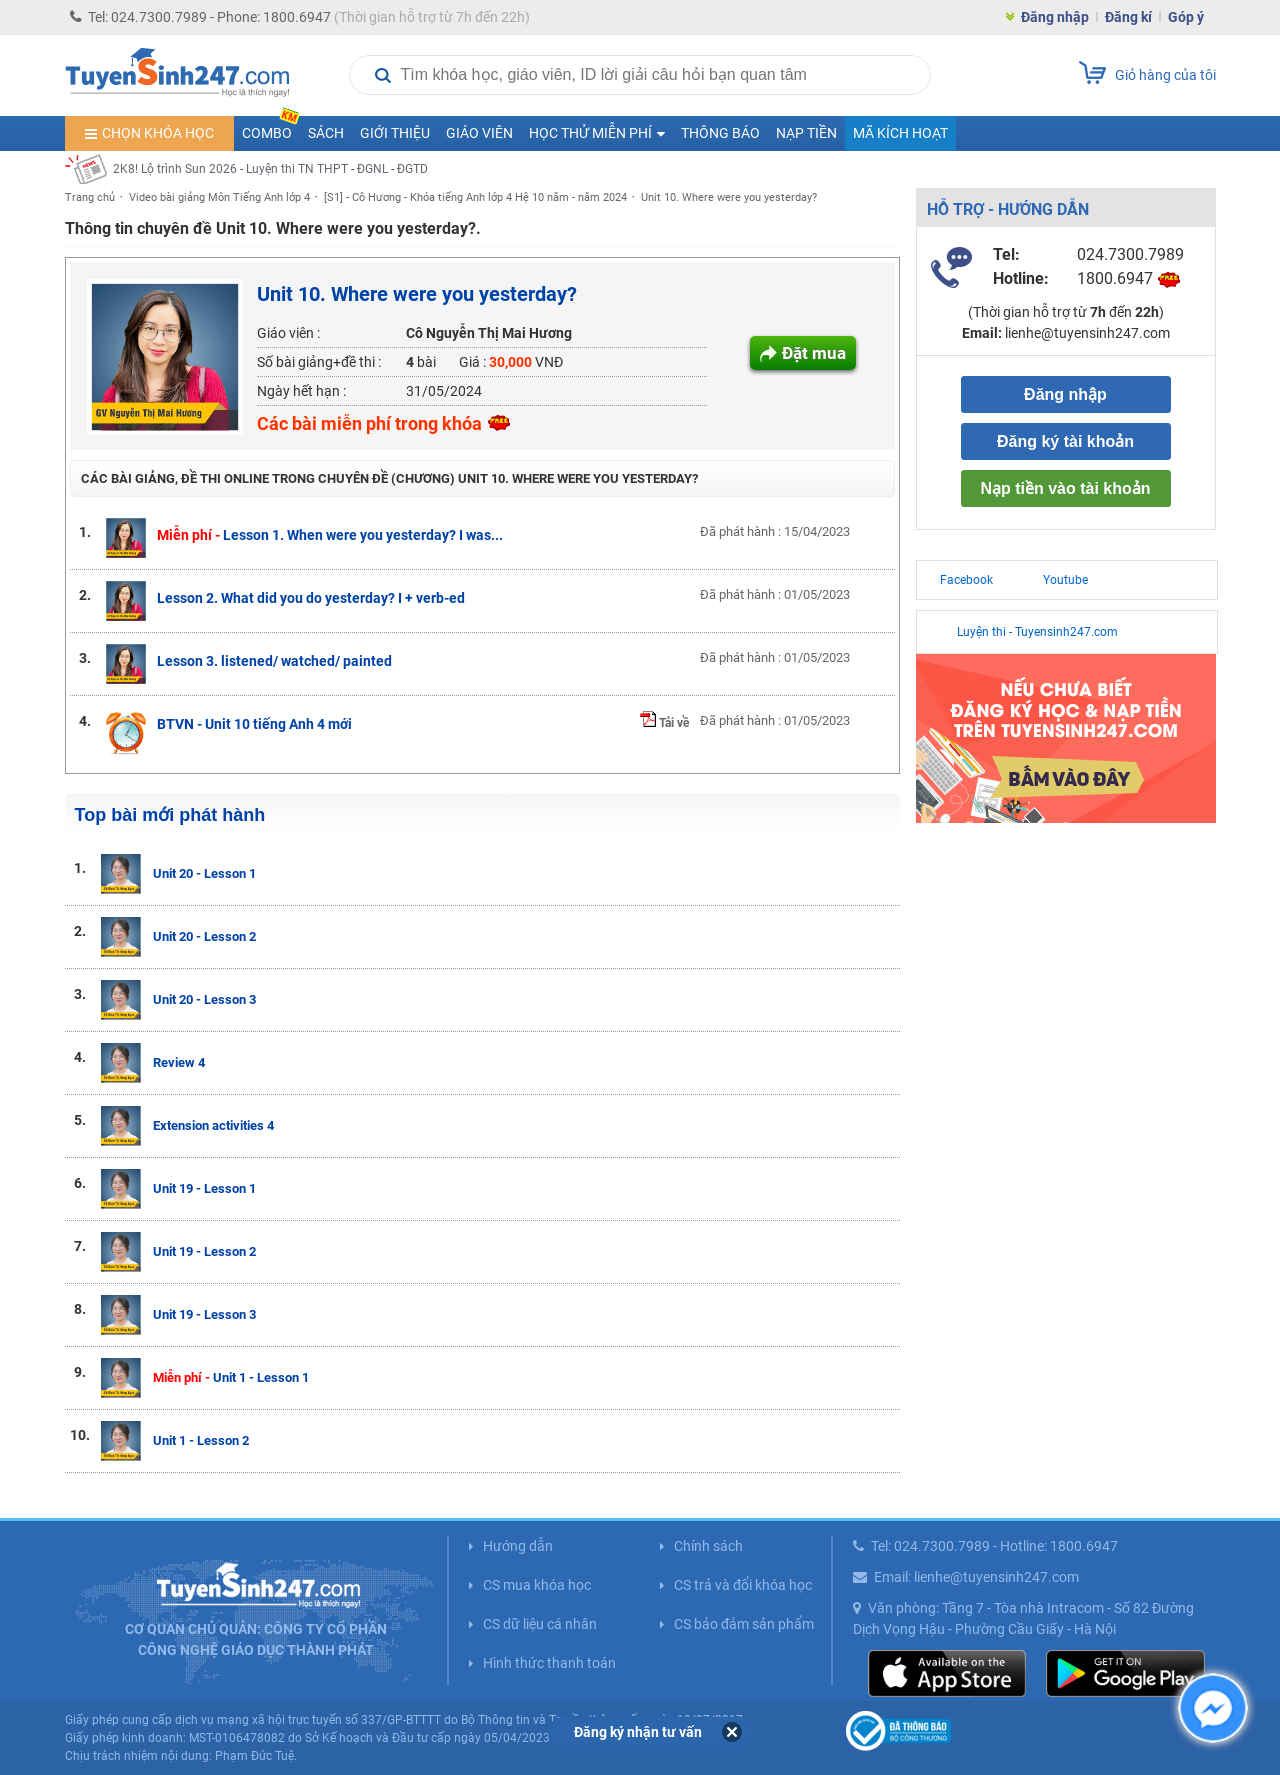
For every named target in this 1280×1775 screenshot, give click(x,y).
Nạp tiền (806, 133)
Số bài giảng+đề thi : (319, 362)
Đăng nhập (1055, 17)
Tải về (664, 723)
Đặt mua (814, 353)
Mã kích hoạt (900, 133)
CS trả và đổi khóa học (743, 1585)
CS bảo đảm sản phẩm (744, 1624)
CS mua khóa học (537, 1585)
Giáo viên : (288, 333)
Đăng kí (1128, 17)
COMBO (271, 128)
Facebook (966, 580)
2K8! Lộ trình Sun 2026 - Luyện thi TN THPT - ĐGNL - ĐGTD (270, 169)
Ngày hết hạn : (301, 391)
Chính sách (708, 1546)
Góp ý (1186, 17)
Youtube (1065, 580)
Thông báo (720, 133)
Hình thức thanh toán (549, 1663)
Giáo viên (479, 133)
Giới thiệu (395, 133)
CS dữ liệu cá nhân (540, 1624)
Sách (326, 133)
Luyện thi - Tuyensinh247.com (1037, 632)
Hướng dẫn (518, 1546)
